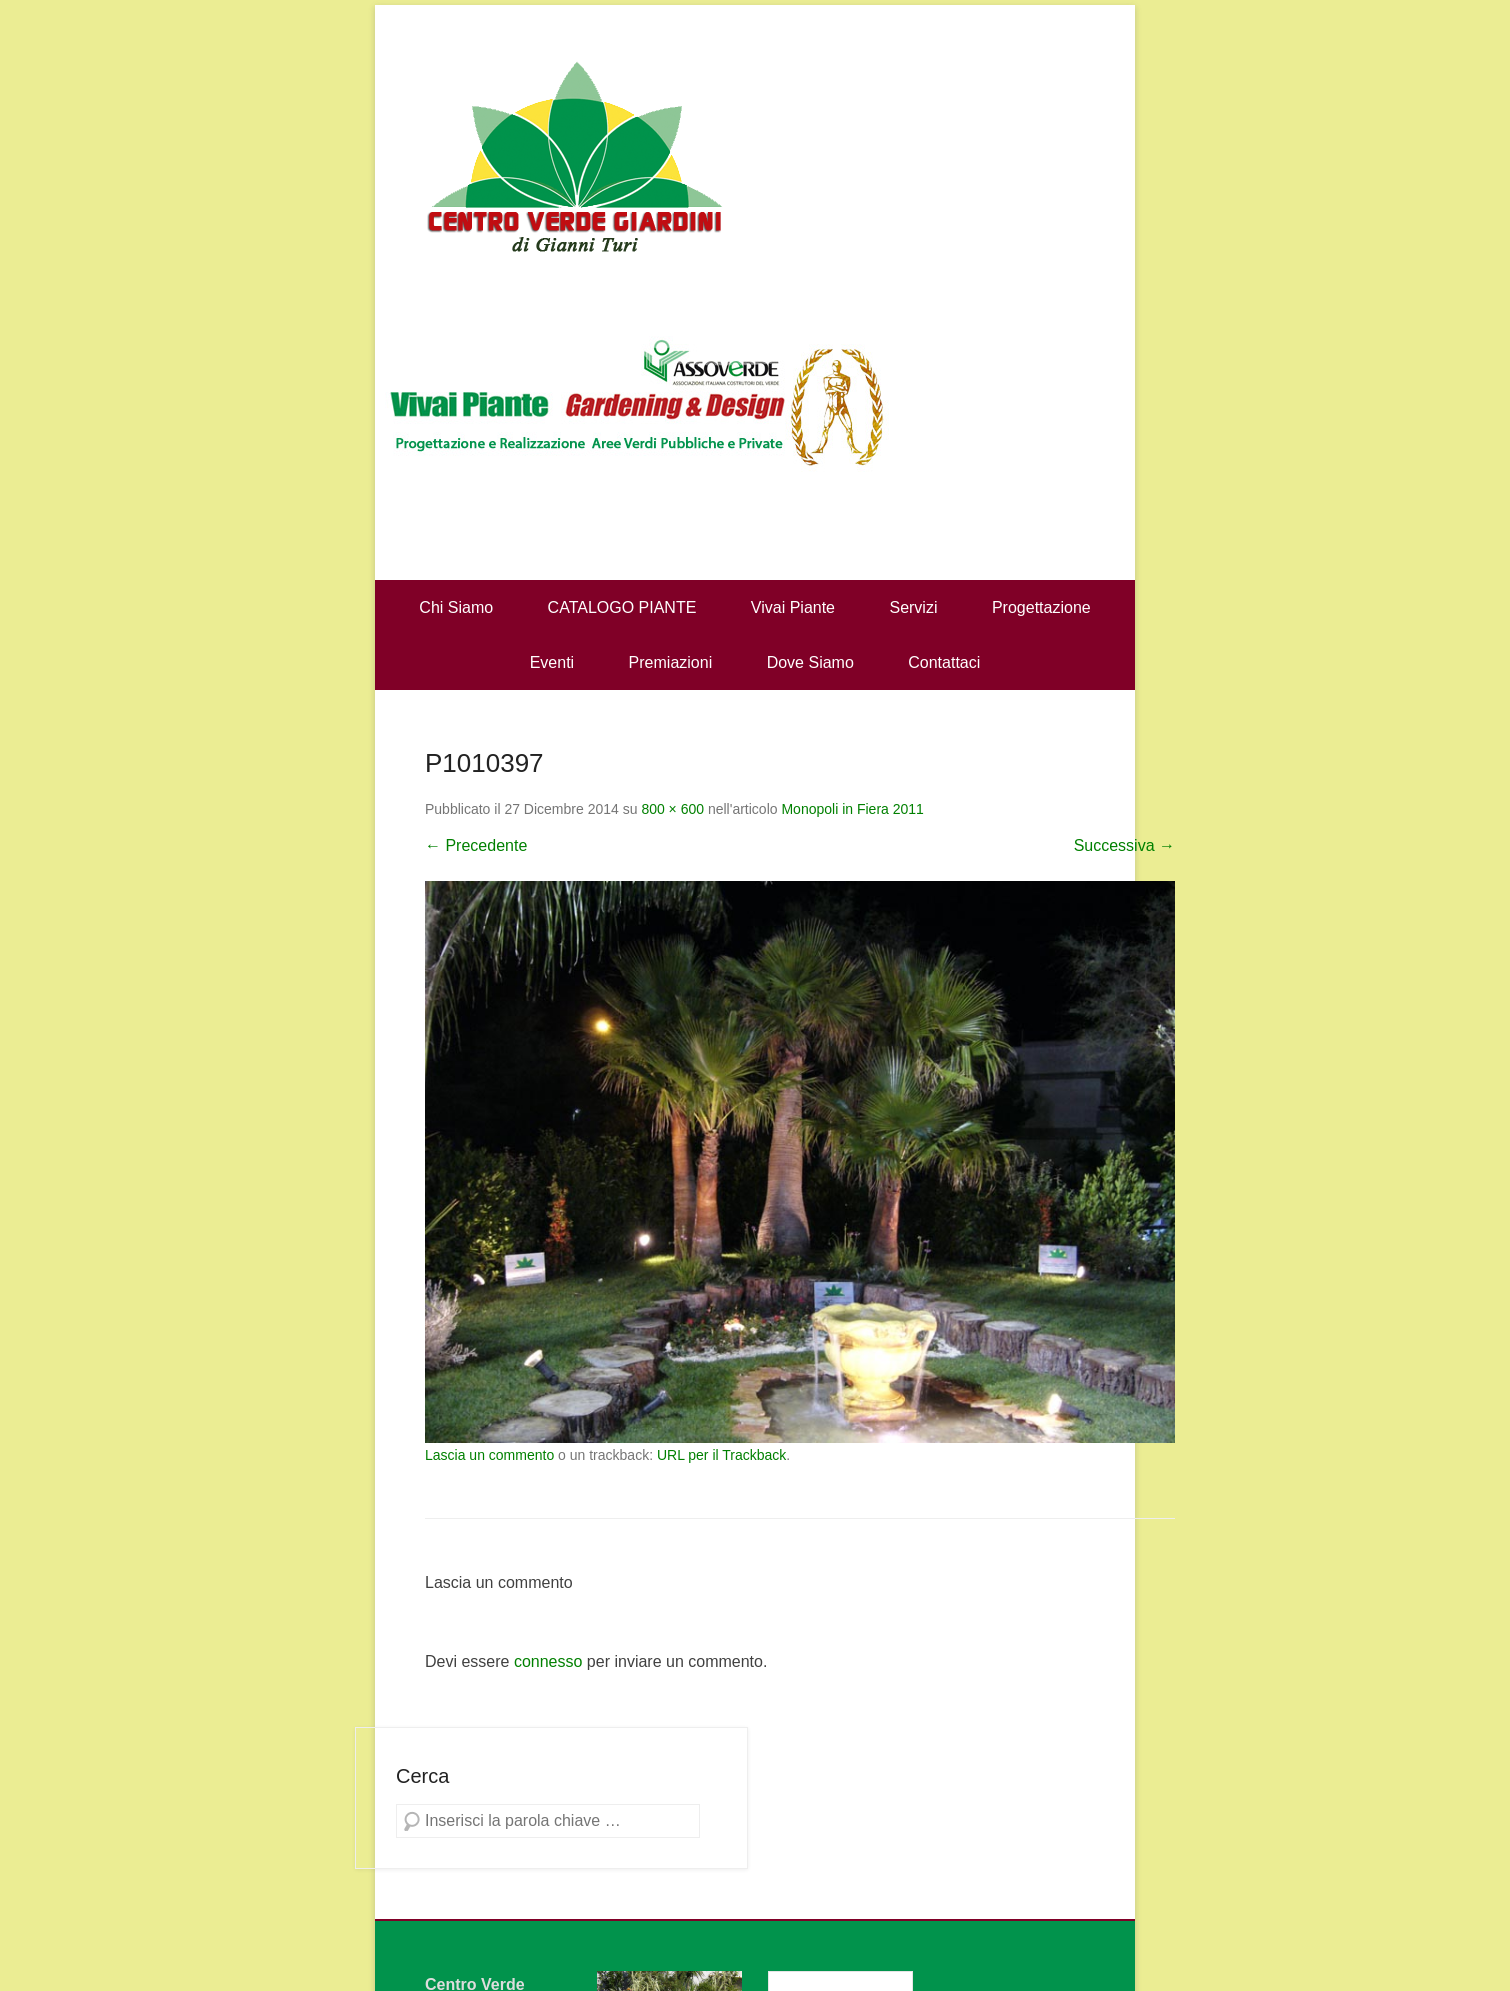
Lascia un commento (489, 1455)
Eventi (552, 662)
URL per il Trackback (721, 1455)
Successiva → (1124, 845)
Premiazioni (671, 662)
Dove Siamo (810, 662)
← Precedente (476, 845)
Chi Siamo (456, 607)
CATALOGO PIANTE (622, 607)
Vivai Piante (793, 607)
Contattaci (944, 662)
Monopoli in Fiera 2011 (852, 809)
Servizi (913, 607)
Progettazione (1041, 607)
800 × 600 (672, 809)
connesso (548, 1661)
